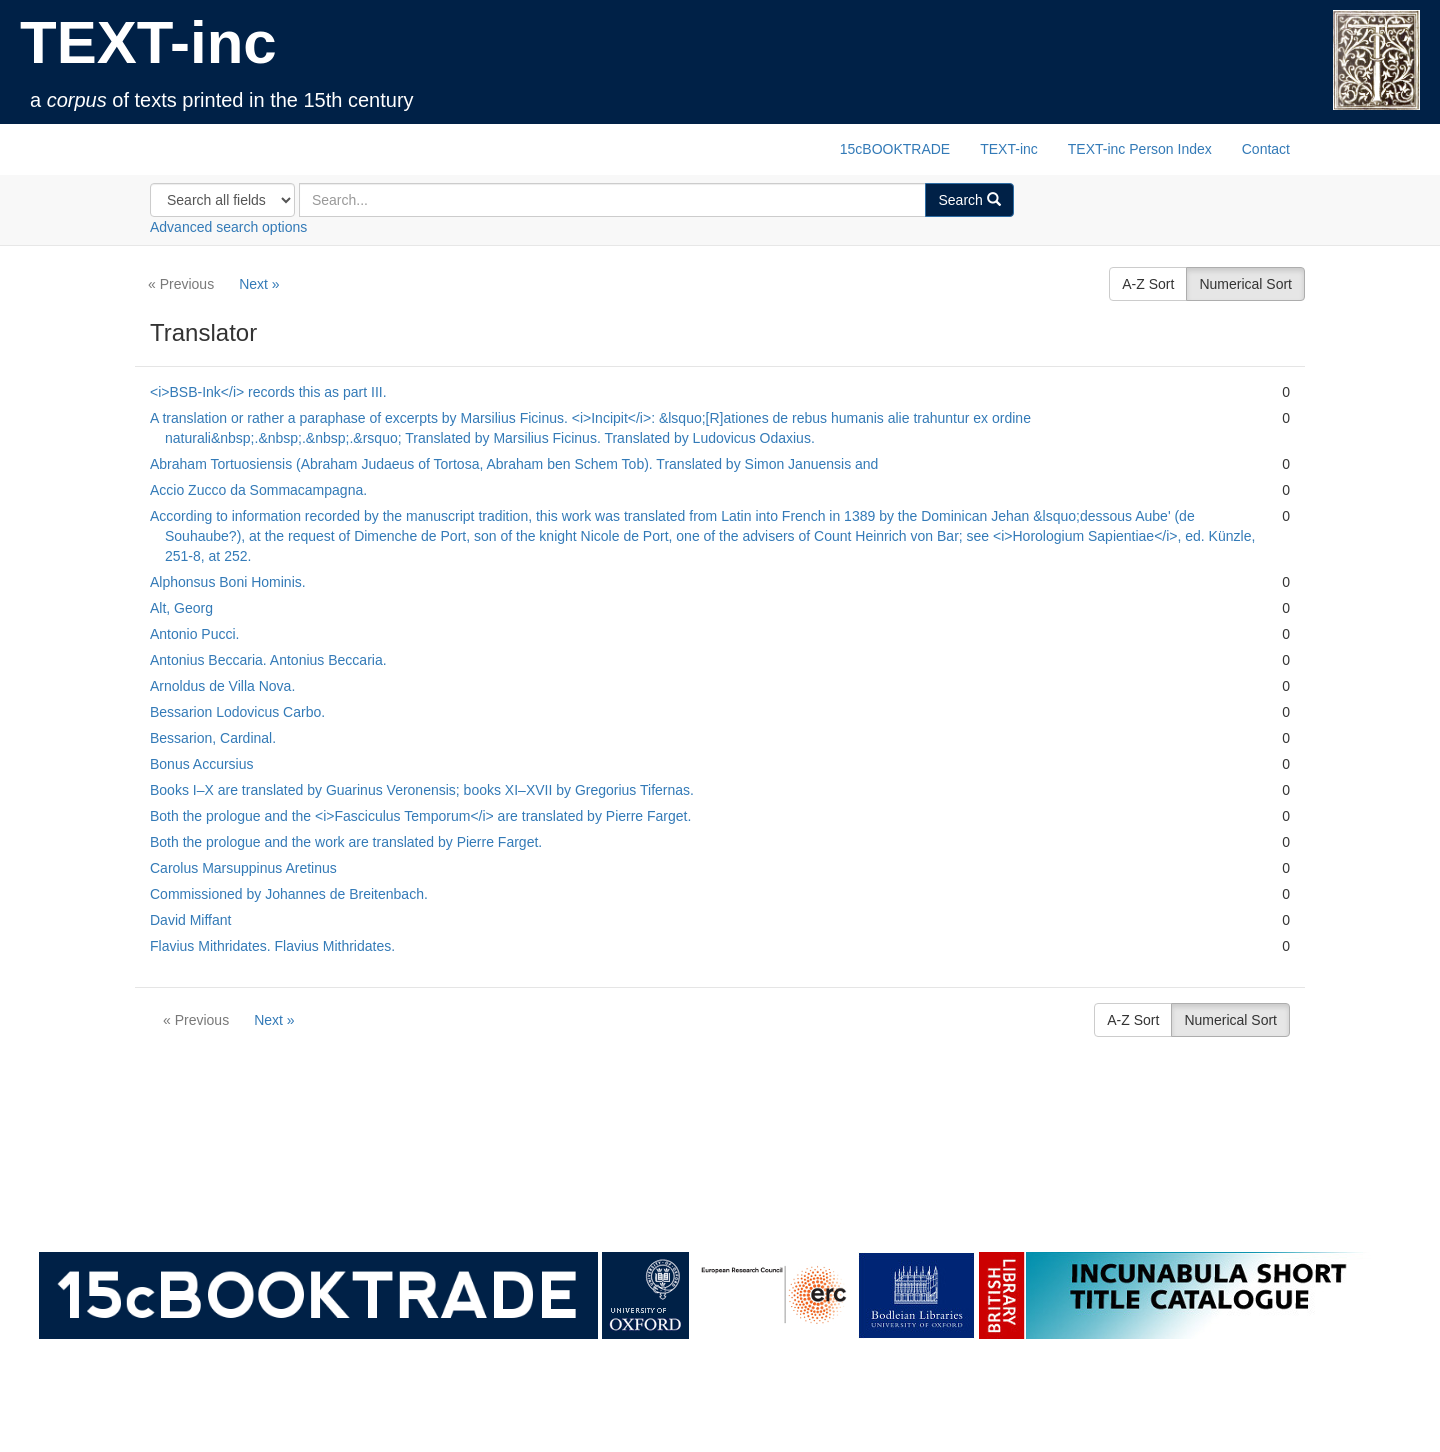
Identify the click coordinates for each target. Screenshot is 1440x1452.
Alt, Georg (181, 608)
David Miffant (190, 920)
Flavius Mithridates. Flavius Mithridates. (272, 946)
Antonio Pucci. (195, 634)
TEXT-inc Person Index (1140, 149)
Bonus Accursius (202, 764)
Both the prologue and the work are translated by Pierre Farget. (346, 842)
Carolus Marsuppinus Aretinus (243, 868)
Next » (259, 284)
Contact (1266, 149)
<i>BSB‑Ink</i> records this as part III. (268, 392)
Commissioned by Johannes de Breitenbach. (289, 894)
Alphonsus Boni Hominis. (228, 582)
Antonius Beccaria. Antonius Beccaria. (268, 660)
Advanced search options (228, 227)
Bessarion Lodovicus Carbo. (237, 712)
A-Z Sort (1148, 284)
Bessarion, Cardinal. (213, 738)
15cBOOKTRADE (895, 149)
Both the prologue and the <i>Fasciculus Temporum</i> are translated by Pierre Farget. (420, 816)
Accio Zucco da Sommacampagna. (258, 490)
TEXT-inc (148, 42)
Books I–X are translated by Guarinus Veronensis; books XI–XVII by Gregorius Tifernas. (422, 790)
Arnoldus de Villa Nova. (222, 686)
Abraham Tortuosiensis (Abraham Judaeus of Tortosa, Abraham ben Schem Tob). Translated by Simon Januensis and (514, 464)
